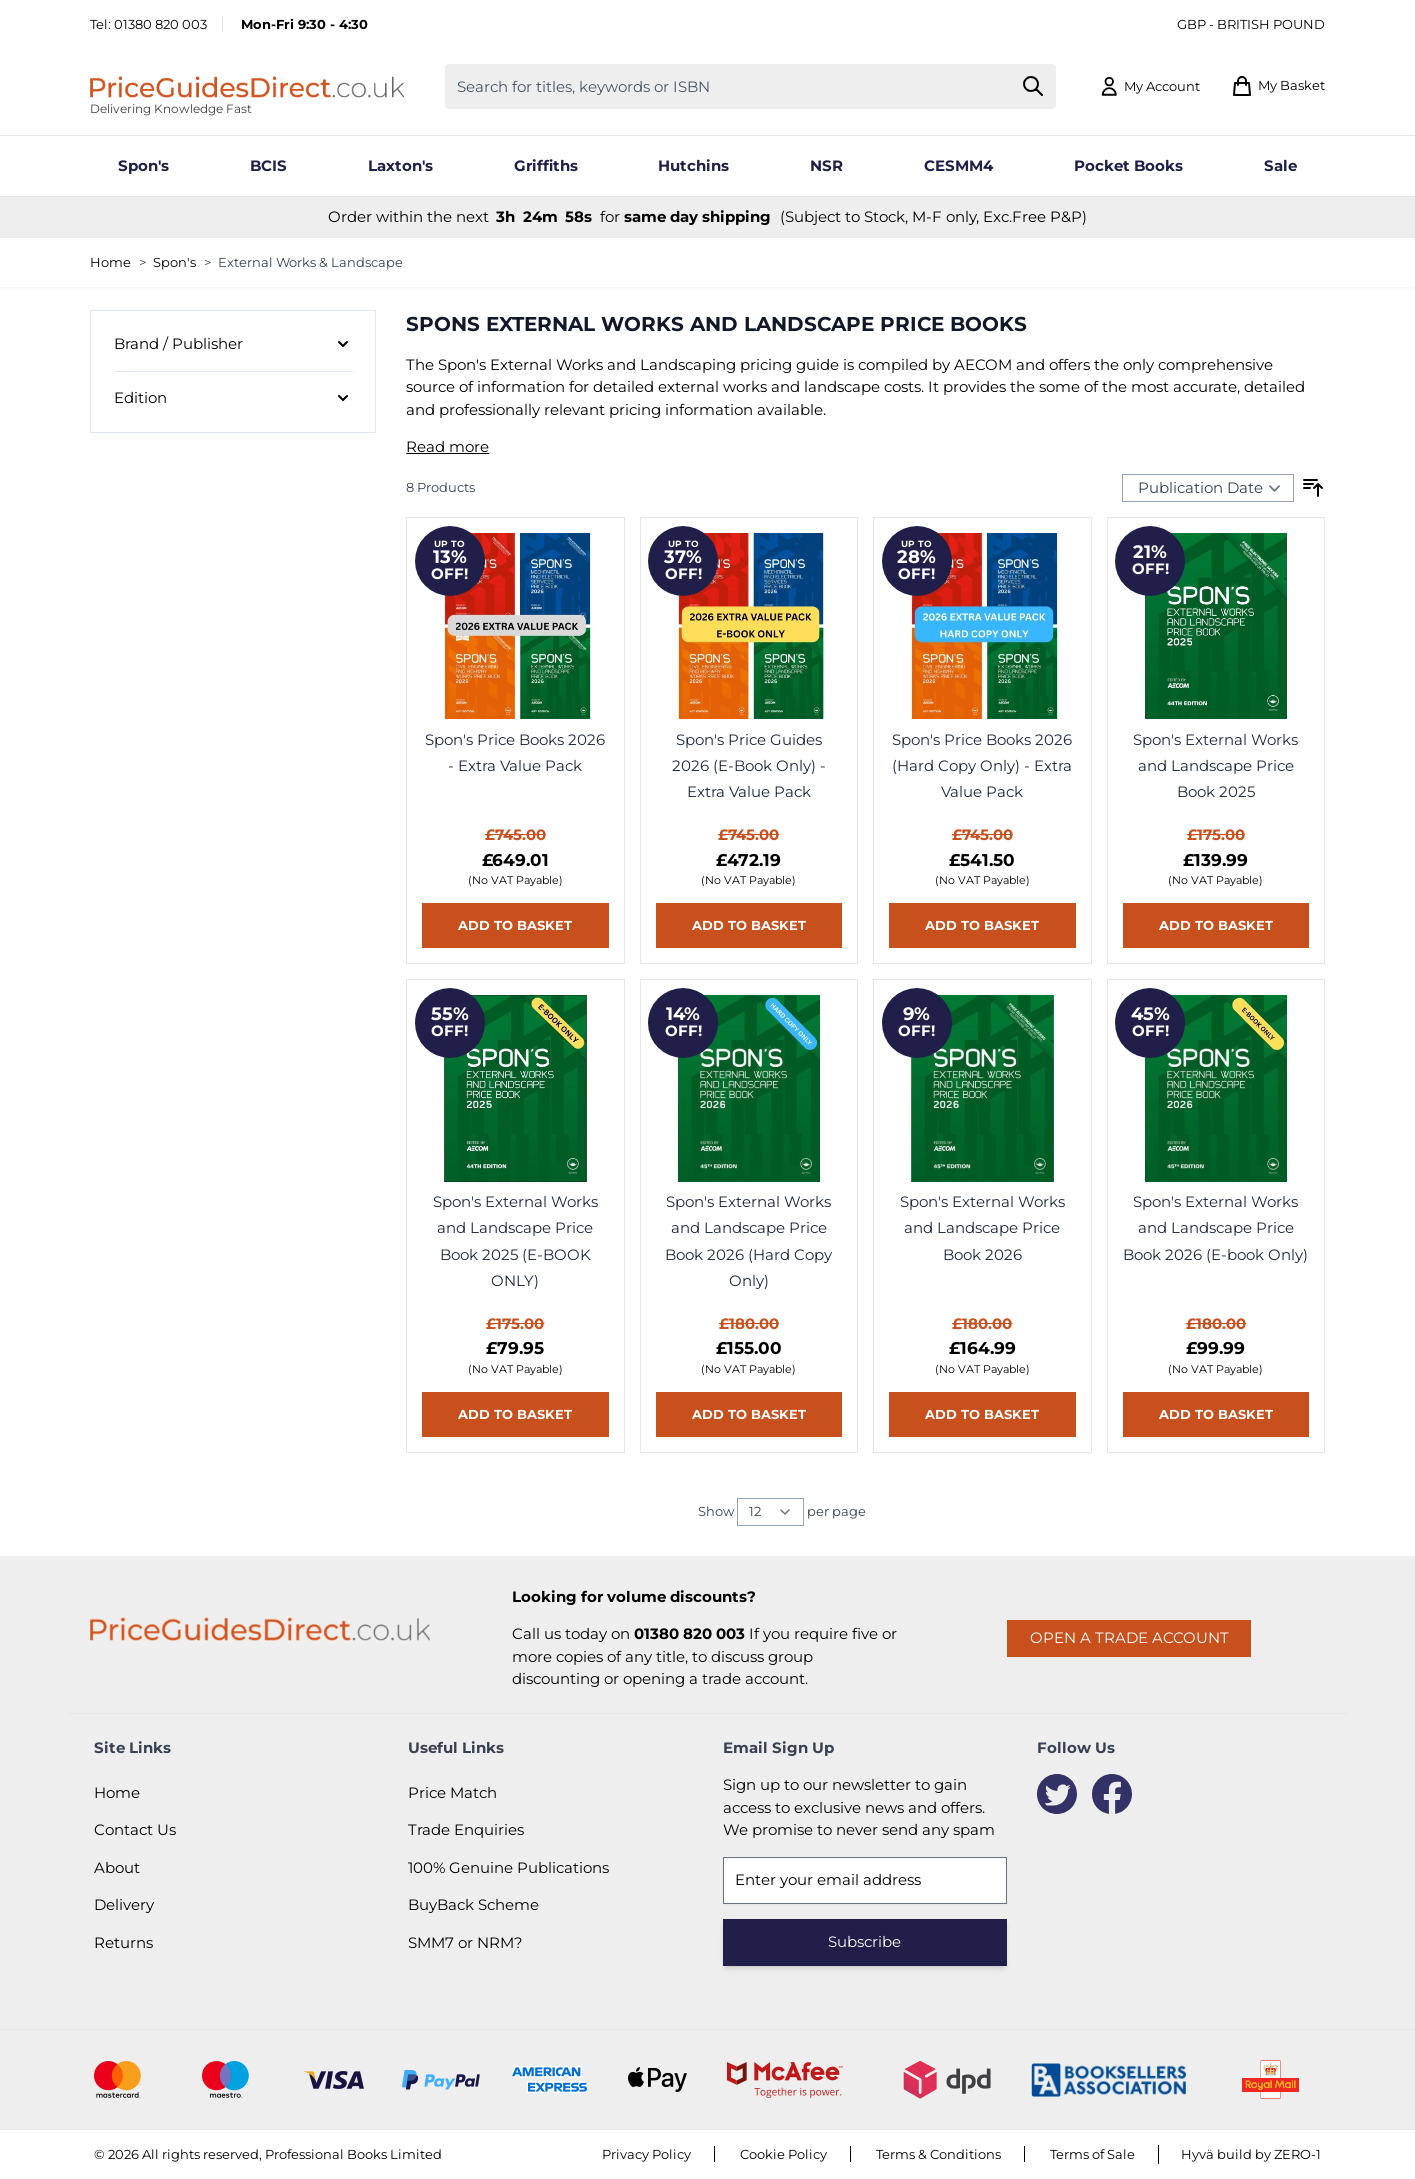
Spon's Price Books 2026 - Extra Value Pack (515, 752)
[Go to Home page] (247, 86)
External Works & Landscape (310, 262)
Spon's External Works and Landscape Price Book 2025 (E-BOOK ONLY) (515, 1241)
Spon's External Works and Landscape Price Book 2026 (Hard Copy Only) (748, 1241)
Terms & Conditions (938, 2154)
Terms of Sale (1092, 2154)
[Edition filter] (233, 398)
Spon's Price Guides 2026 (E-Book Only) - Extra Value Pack (749, 766)
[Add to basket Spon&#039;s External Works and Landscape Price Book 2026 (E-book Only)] (1216, 1414)
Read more (447, 446)
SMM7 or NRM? (465, 1942)
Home (110, 262)
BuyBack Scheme (473, 1904)
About (117, 1867)
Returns (123, 1942)
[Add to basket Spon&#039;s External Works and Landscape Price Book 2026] (982, 1414)
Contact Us (135, 1829)
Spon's (174, 262)
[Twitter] (1057, 1794)
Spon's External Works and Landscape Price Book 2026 (982, 1228)
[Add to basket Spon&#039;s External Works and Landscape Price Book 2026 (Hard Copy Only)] (749, 1414)
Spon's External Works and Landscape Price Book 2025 (1215, 766)
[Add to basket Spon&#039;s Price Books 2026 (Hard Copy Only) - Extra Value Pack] (982, 925)
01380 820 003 (160, 24)
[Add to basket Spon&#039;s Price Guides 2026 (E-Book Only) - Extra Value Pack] (749, 925)
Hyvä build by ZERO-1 (1251, 2154)
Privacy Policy (646, 2154)
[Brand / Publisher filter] (233, 345)
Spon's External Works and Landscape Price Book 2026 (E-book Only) (1215, 1228)
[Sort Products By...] (1208, 488)
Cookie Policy (783, 2154)
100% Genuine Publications (508, 1867)
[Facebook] (1112, 1794)
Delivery (124, 1904)
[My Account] (1149, 86)
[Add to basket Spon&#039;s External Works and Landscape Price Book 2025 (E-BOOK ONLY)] (515, 1414)
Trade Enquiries (466, 1829)
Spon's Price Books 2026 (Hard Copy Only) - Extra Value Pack (982, 766)
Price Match (452, 1792)
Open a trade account (1129, 1637)
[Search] (1033, 86)
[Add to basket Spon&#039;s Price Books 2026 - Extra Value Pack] (515, 925)
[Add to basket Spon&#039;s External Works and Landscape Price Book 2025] (1216, 925)
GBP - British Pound (1251, 24)
